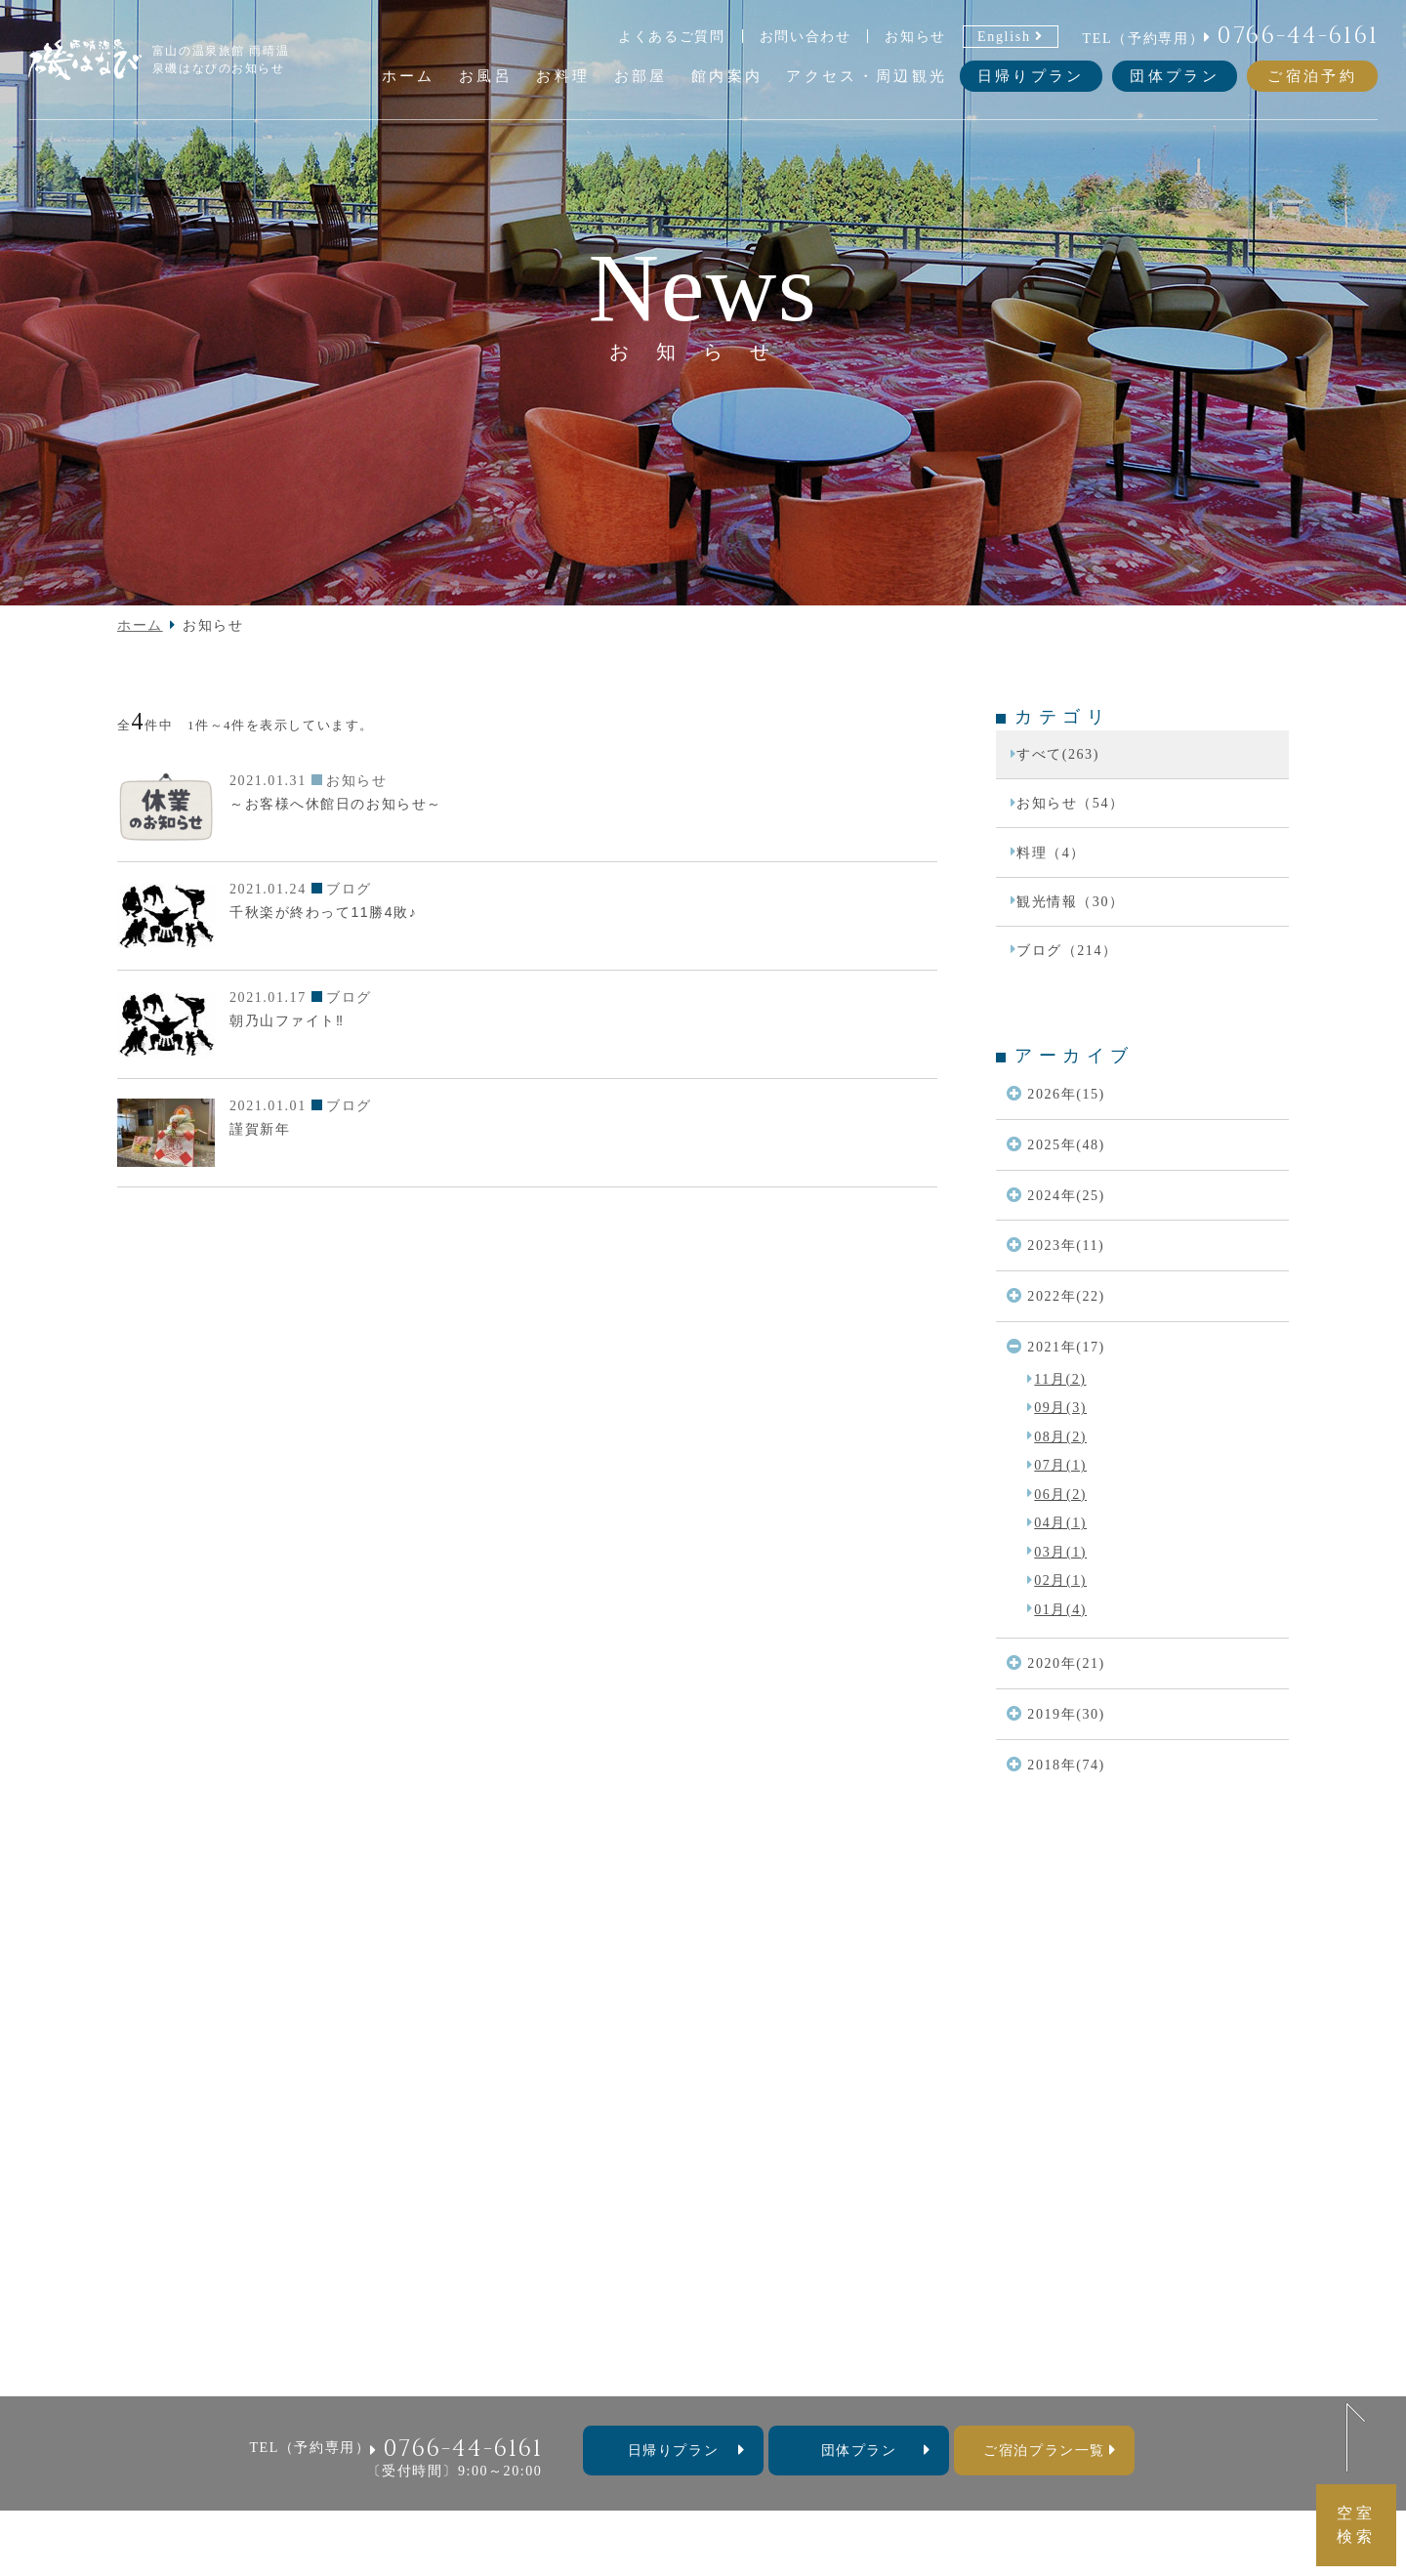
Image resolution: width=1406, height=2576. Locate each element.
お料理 (501, 2319)
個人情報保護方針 (874, 2346)
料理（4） (1051, 852)
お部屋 (568, 2319)
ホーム (140, 625)
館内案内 (641, 2319)
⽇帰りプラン (673, 2450)
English (1004, 36)
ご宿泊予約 (1312, 75)
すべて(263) (1057, 754)
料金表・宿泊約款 (736, 2346)
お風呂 (435, 2319)
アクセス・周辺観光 (758, 2319)
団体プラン (1175, 75)
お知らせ (915, 36)
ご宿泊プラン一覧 (1043, 2450)
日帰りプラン (1031, 75)
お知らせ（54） (1070, 802)
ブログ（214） (1067, 950)
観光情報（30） (1070, 901)
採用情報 (984, 2346)
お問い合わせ (805, 36)
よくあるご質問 (671, 36)
